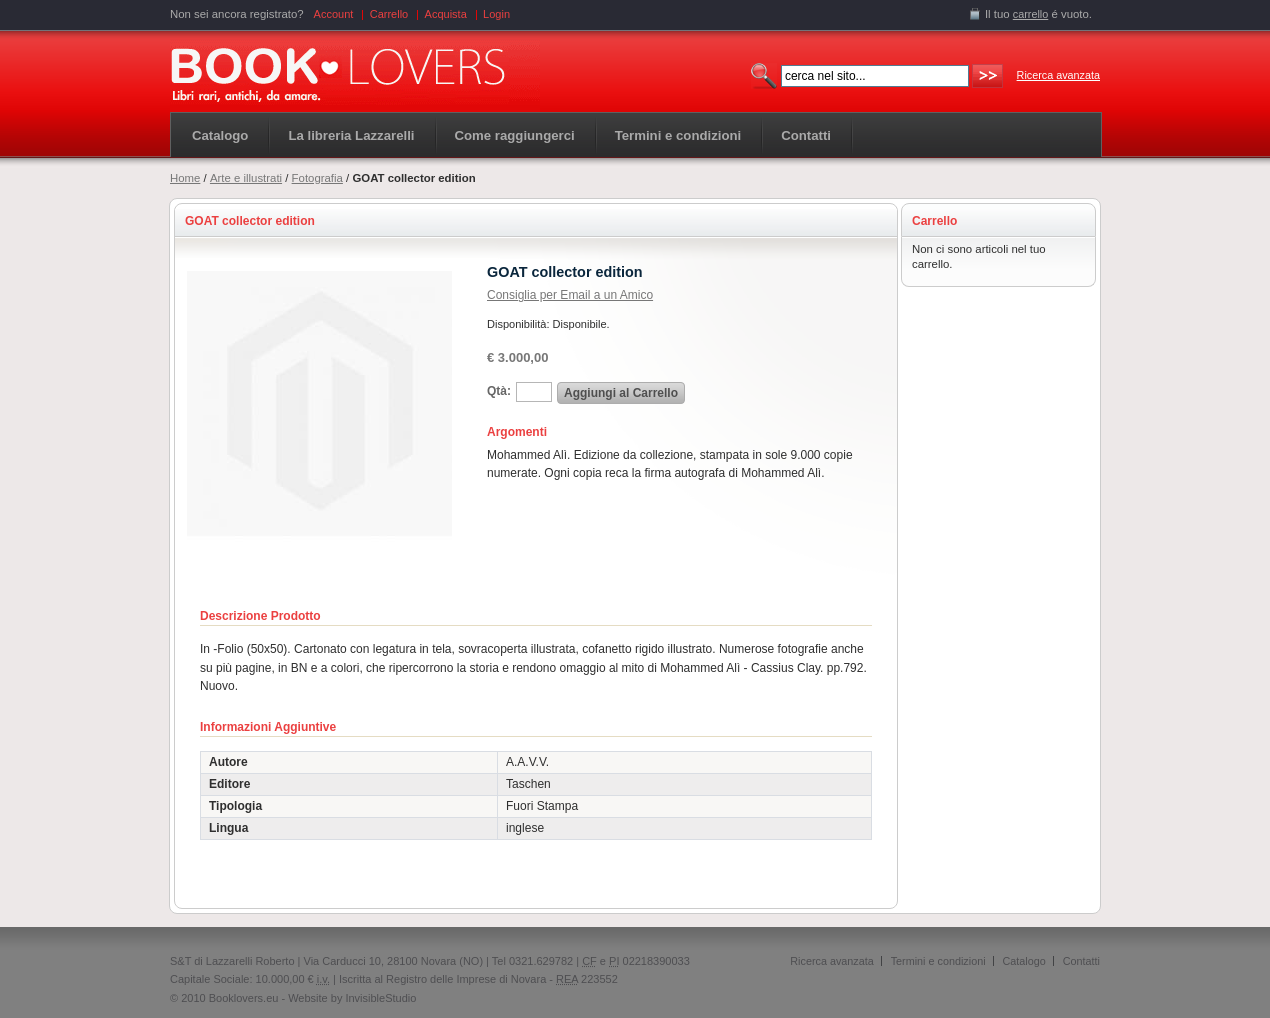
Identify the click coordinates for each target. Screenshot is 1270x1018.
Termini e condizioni (938, 961)
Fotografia (317, 178)
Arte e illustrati (246, 178)
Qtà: (499, 391)
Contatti (1081, 961)
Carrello (389, 14)
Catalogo (220, 135)
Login (496, 14)
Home (185, 178)
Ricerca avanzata (1058, 75)
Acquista (446, 14)
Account (334, 14)
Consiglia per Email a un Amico (570, 295)
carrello (1031, 14)
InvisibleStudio (380, 998)
